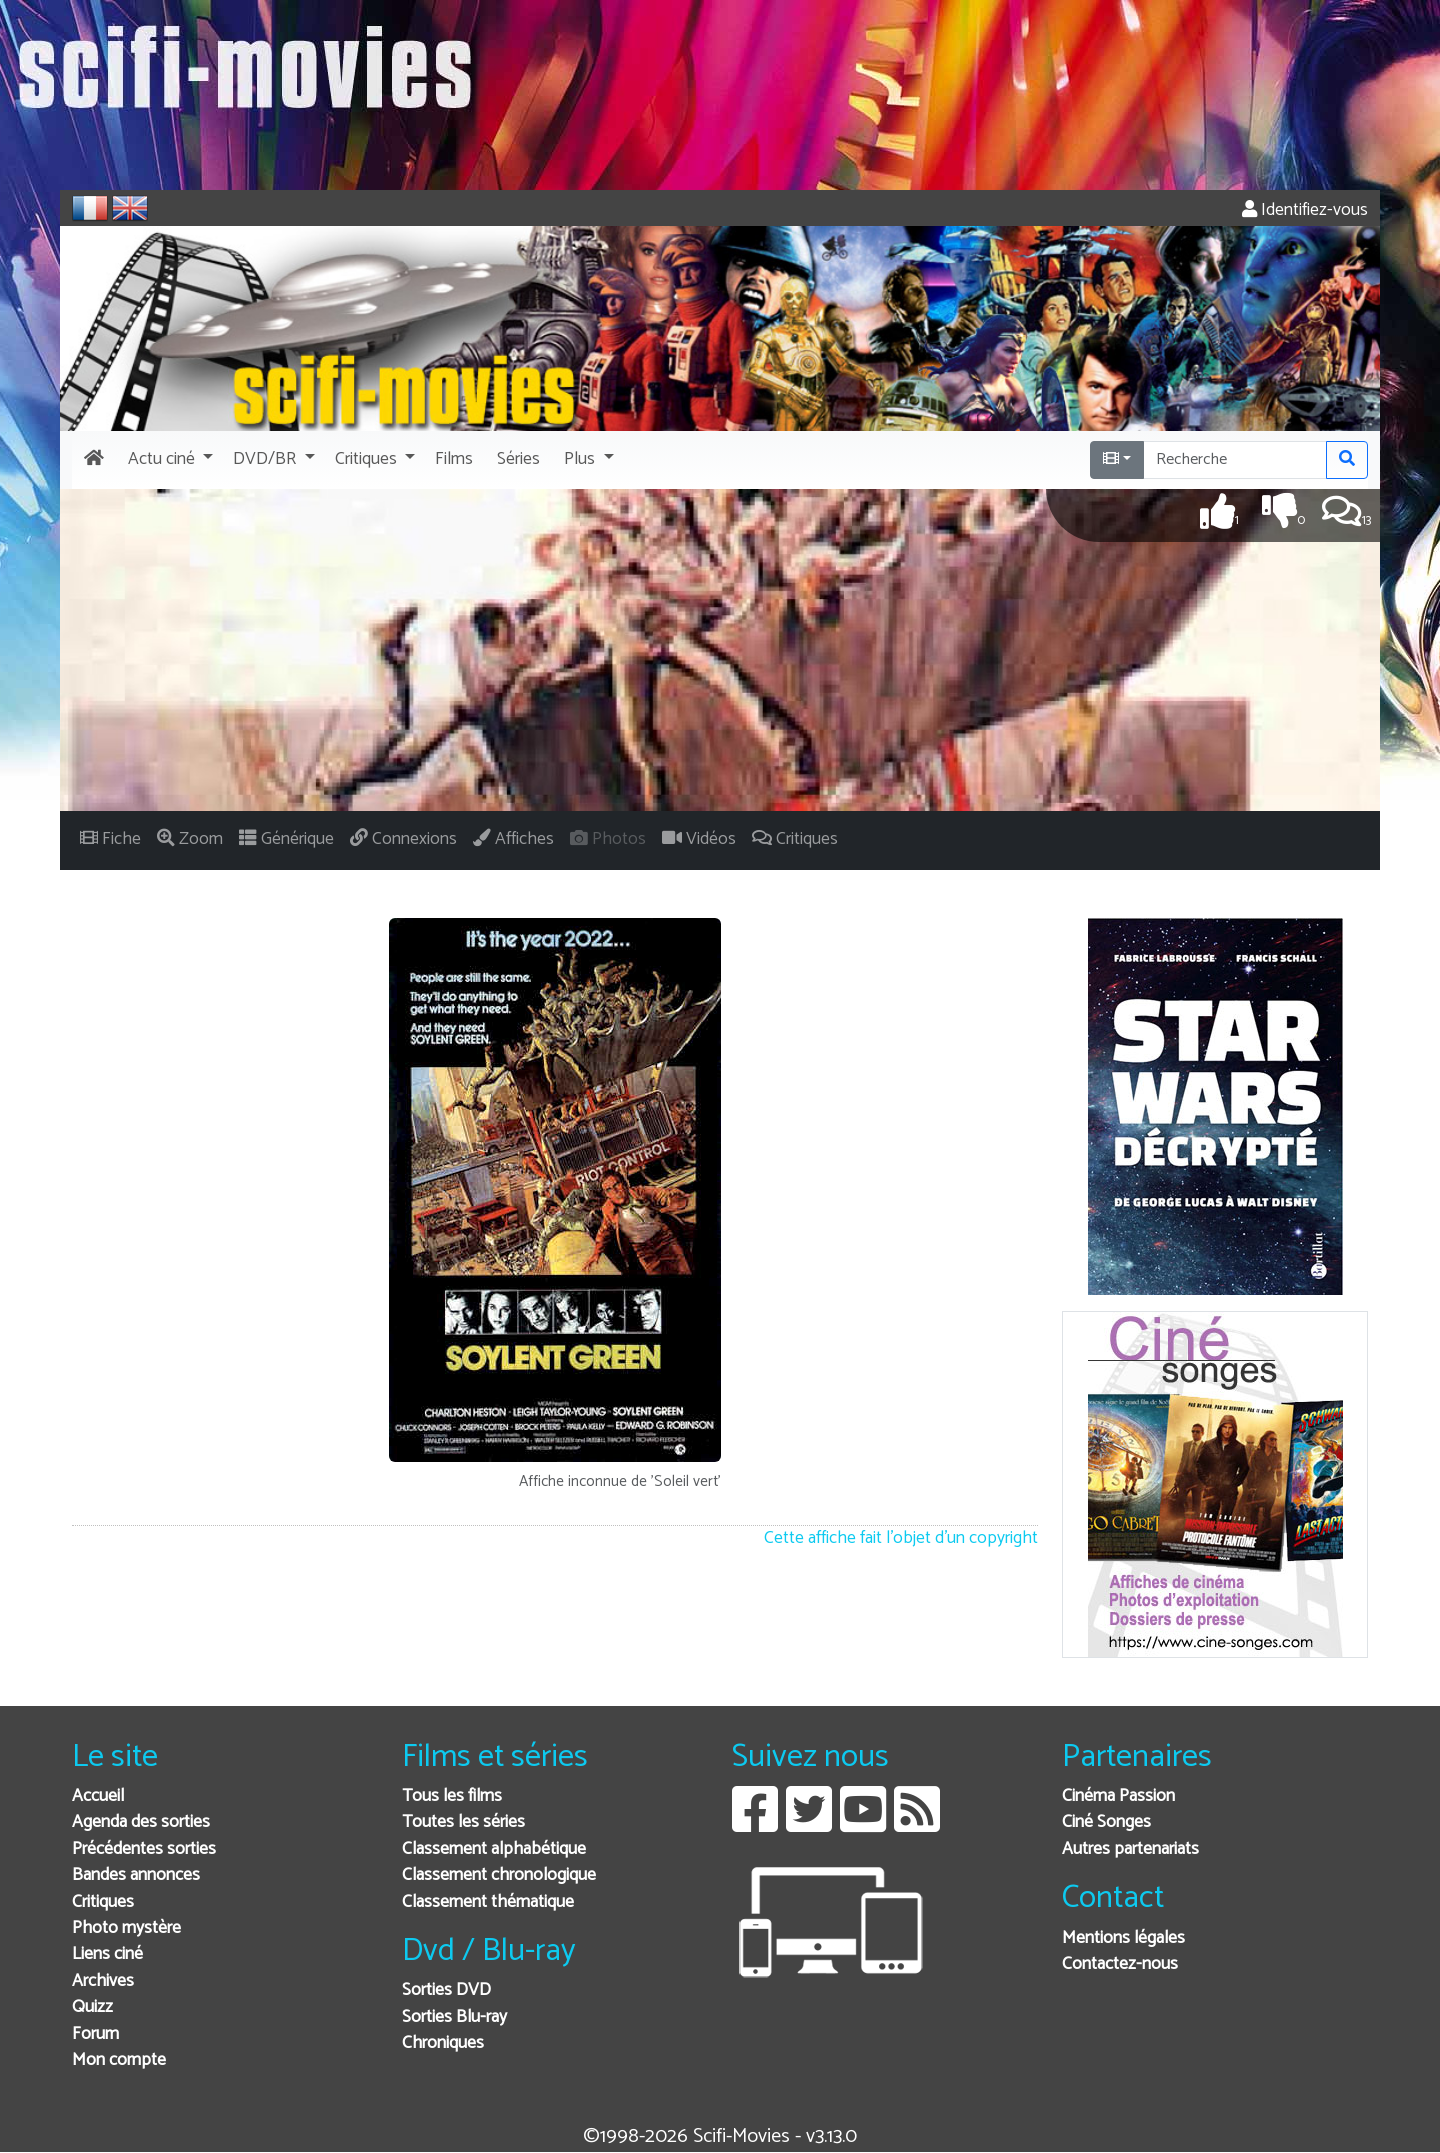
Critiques (103, 1902)
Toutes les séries (463, 1822)
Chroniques (443, 2043)
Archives (103, 1981)
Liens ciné (107, 1954)
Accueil (98, 1796)
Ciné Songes (1106, 1822)
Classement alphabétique (494, 1849)
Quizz (92, 2007)
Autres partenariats (1130, 1849)
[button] (168, 460)
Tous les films (452, 1796)
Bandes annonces (136, 1875)
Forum (95, 2034)
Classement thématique (488, 1902)
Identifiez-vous (1305, 210)
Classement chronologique (499, 1875)
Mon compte (119, 2060)
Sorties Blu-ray (454, 2017)
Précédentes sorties (144, 1849)
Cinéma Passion (1118, 1796)
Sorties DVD (446, 1990)
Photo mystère (126, 1928)
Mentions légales (1123, 1938)
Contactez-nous (1120, 1964)
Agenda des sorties (141, 1822)
